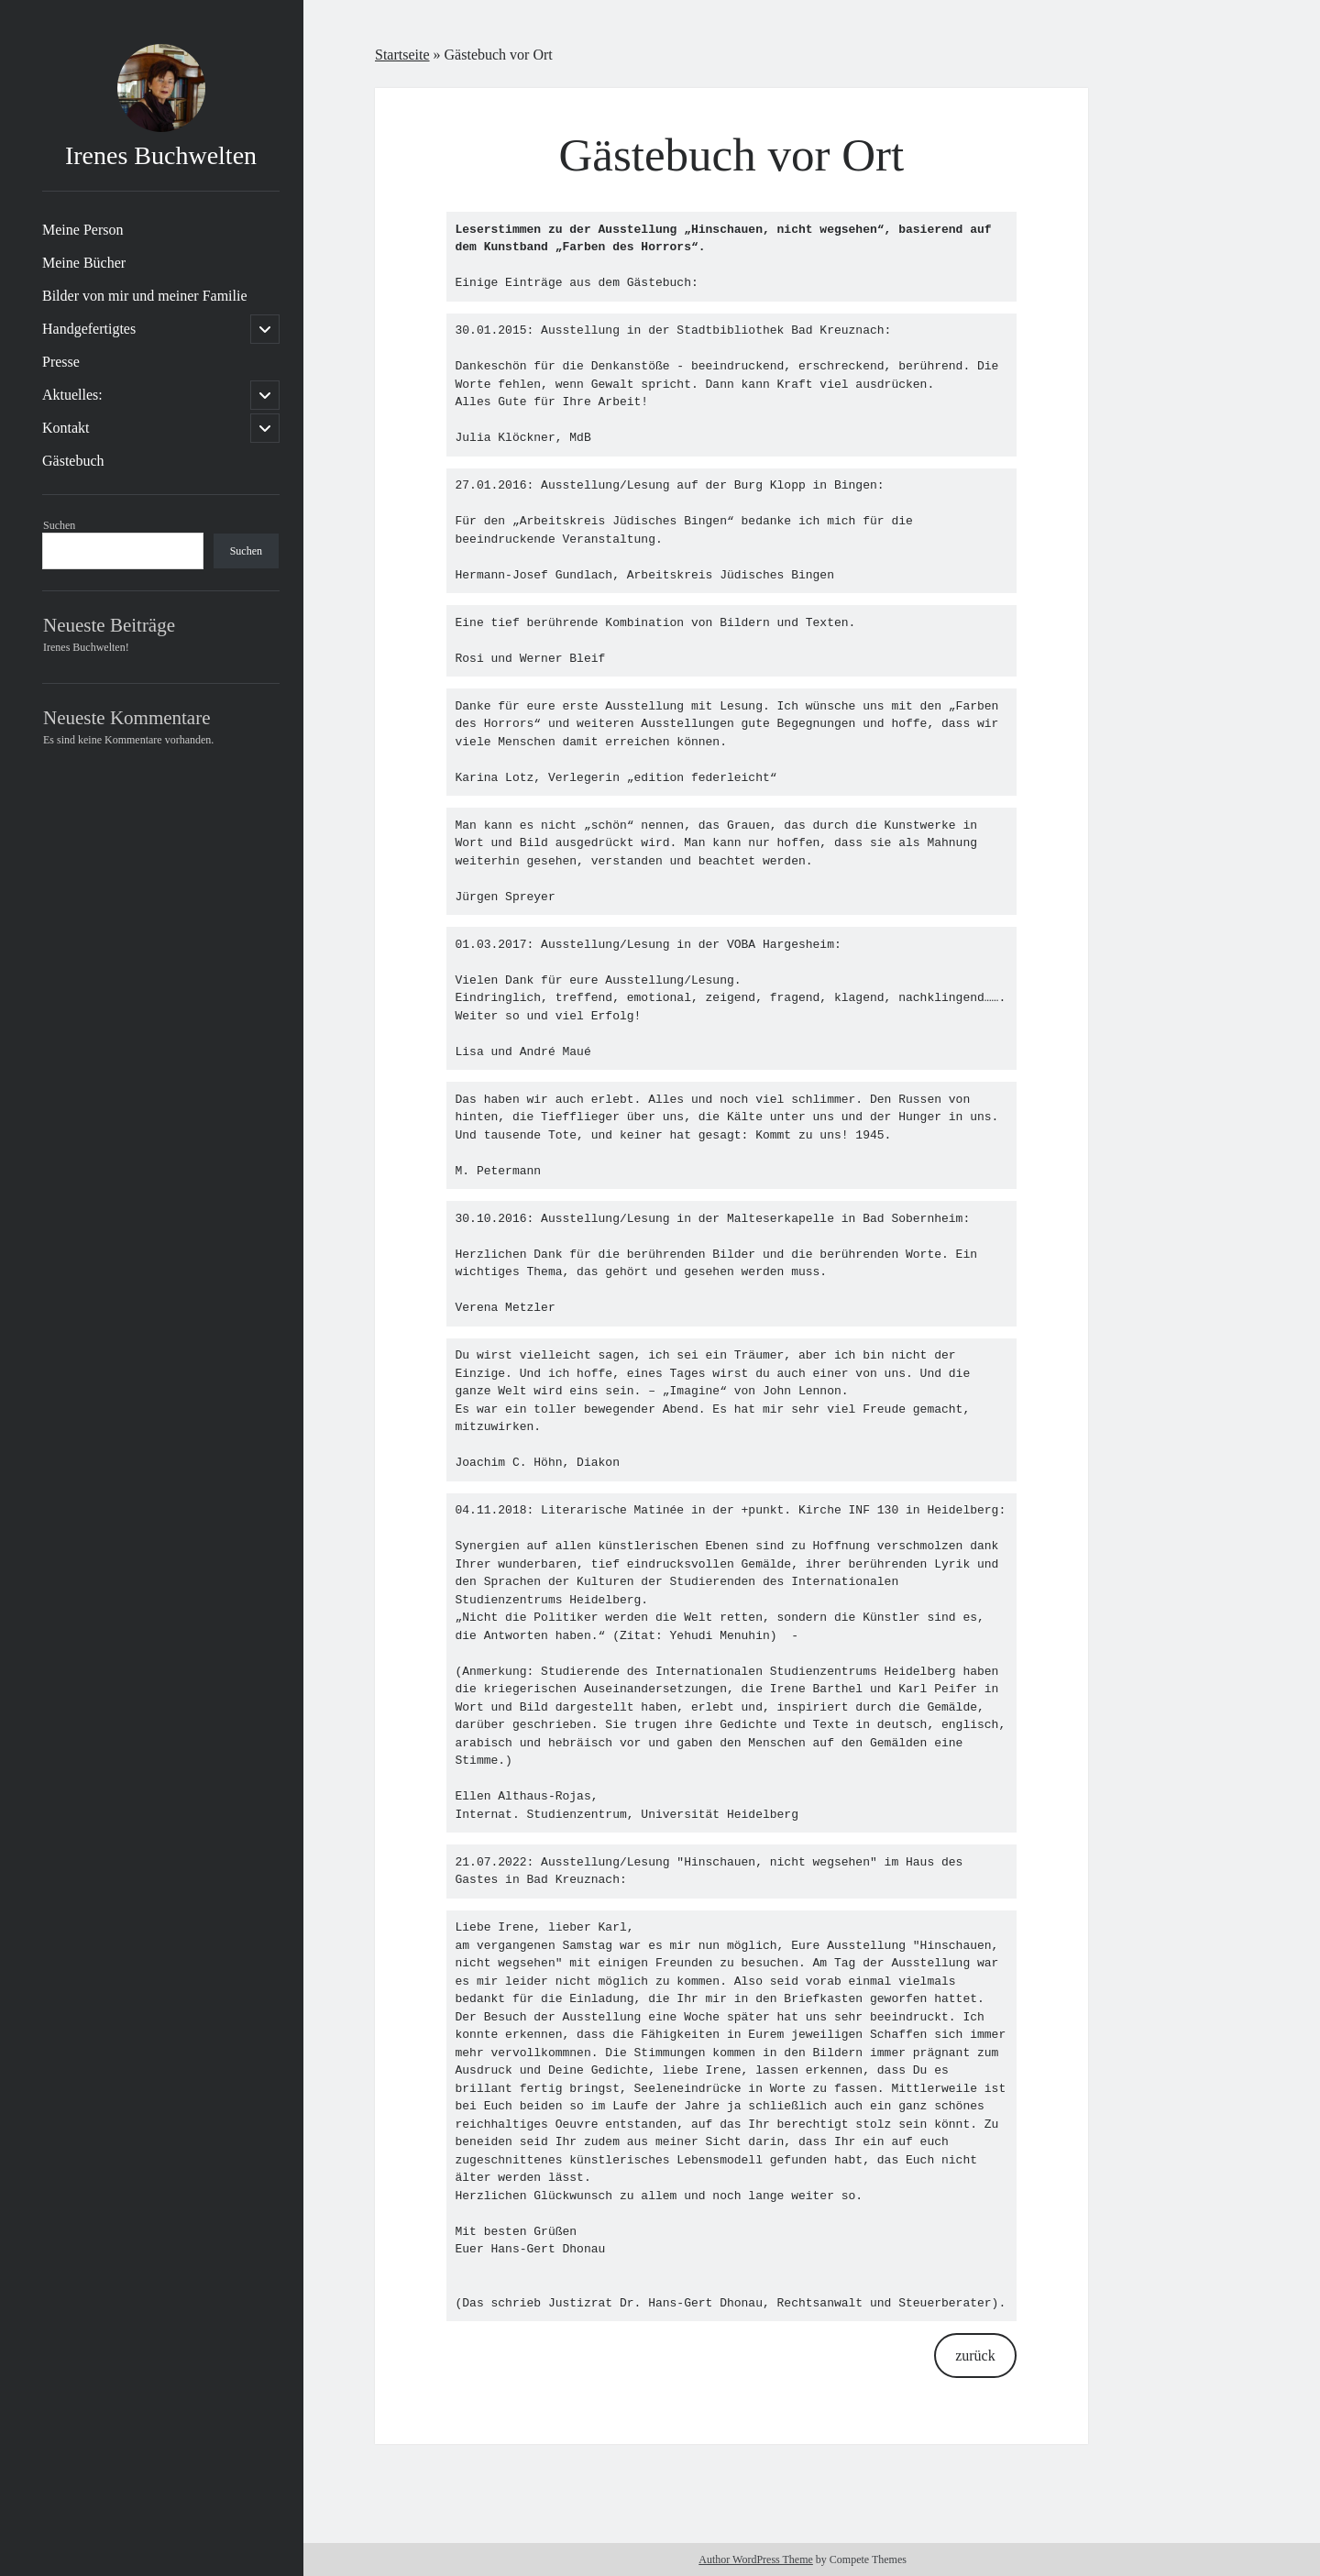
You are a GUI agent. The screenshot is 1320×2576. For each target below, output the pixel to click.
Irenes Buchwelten (161, 155)
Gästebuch (73, 460)
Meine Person (82, 229)
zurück (975, 2355)
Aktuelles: (72, 394)
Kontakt (66, 427)
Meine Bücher (84, 262)
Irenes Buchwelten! (86, 647)
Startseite (402, 54)
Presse (61, 361)
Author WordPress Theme (755, 2559)
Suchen (59, 525)
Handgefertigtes (89, 328)
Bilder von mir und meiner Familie (145, 295)
